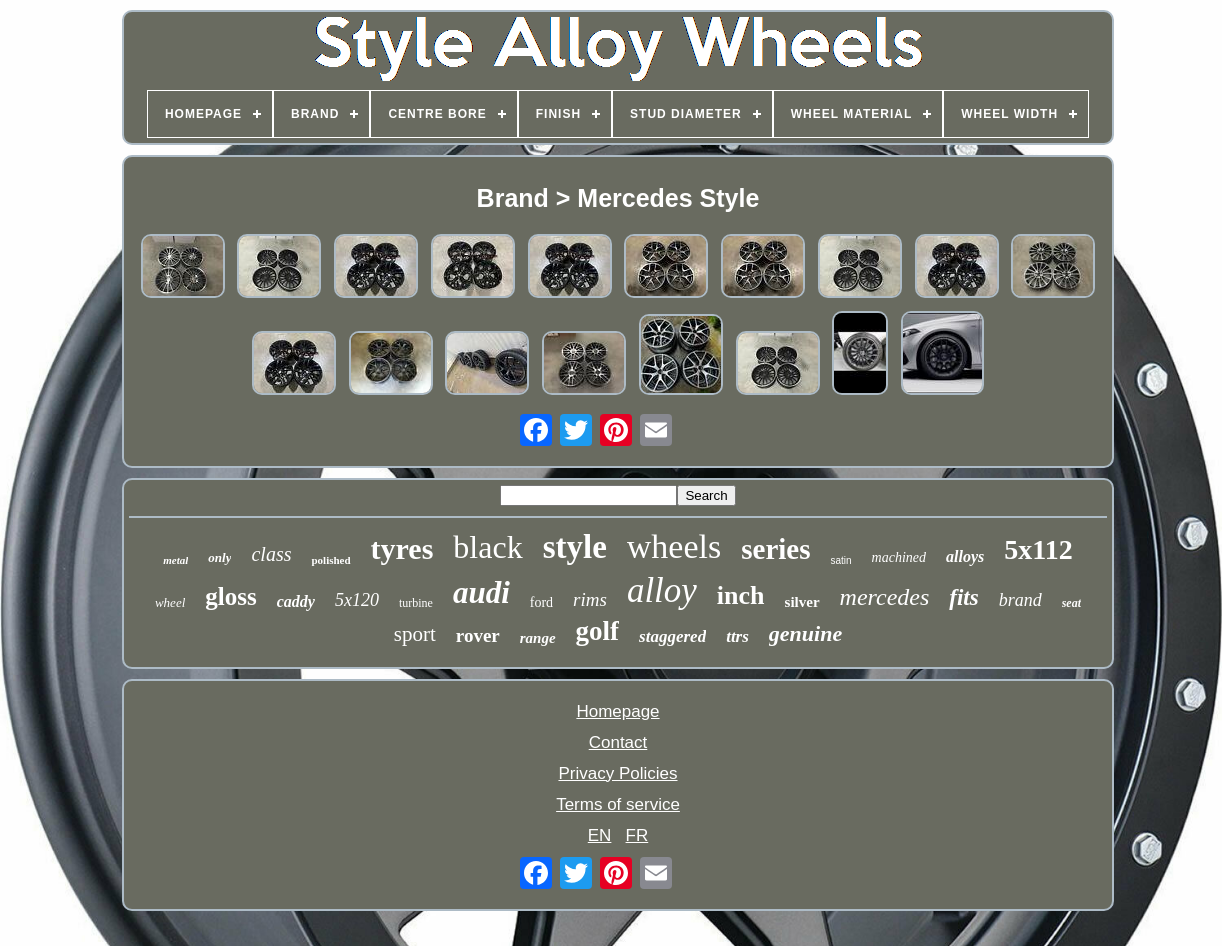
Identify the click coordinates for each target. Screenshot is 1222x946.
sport (415, 634)
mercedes (885, 597)
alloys (965, 556)
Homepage (617, 711)
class (271, 554)
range (538, 638)
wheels (674, 546)
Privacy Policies (617, 773)
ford (541, 602)
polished (330, 560)
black (487, 547)
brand (1020, 600)
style (575, 547)
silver (802, 602)
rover (478, 635)
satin (840, 560)
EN (600, 835)
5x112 (1038, 549)
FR (637, 835)
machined (899, 557)
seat (1071, 603)
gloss (230, 596)
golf (598, 631)
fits (963, 597)
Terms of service (618, 804)
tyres (402, 548)
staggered (672, 636)
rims (590, 599)
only (219, 557)
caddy (296, 601)
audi (481, 592)
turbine (416, 603)
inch (741, 595)
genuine (805, 633)
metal (175, 560)
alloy (662, 590)
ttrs (737, 636)
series (775, 549)
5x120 (357, 600)
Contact (618, 742)
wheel (170, 602)
